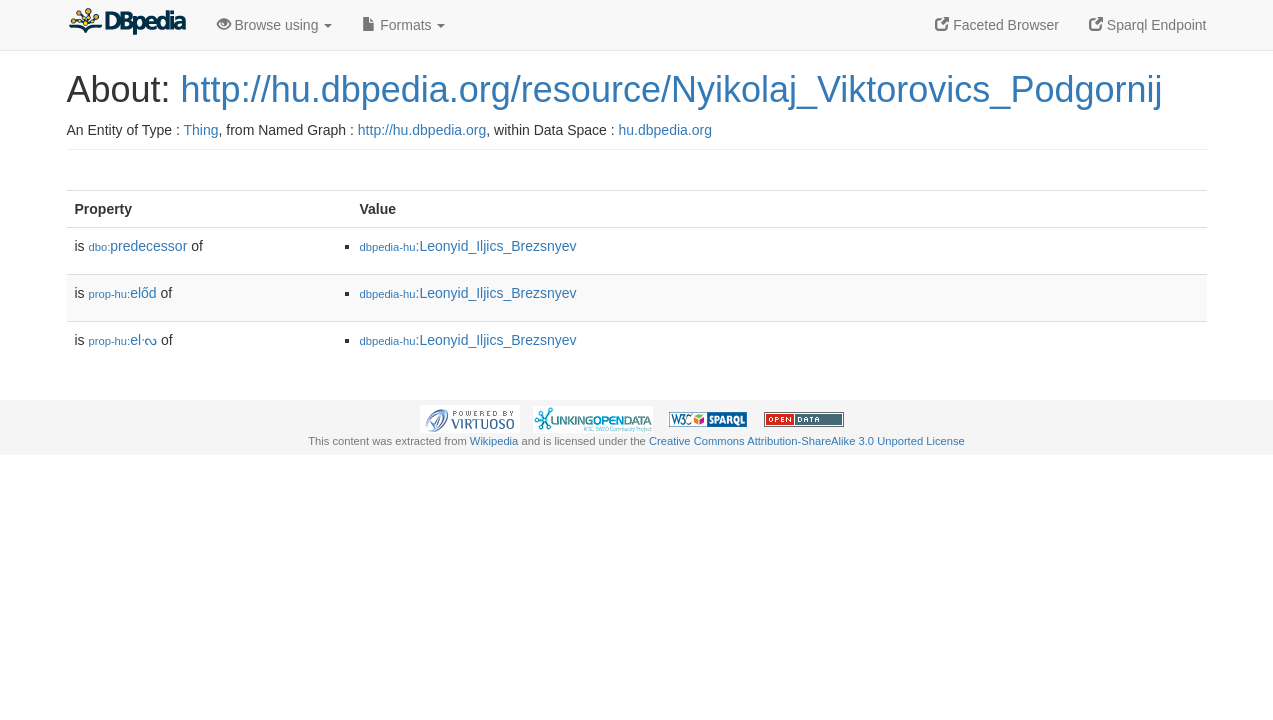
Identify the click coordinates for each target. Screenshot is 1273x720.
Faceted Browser (997, 25)
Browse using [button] (275, 25)
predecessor (138, 246)
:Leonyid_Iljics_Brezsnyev (468, 246)
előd (123, 293)
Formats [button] (403, 25)
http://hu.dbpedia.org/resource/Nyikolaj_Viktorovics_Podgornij (672, 89)
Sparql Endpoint (1148, 25)
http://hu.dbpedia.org (422, 130)
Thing (201, 130)
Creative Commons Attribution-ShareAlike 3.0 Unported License (807, 441)
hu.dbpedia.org (665, 130)
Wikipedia (494, 441)
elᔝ (123, 340)
